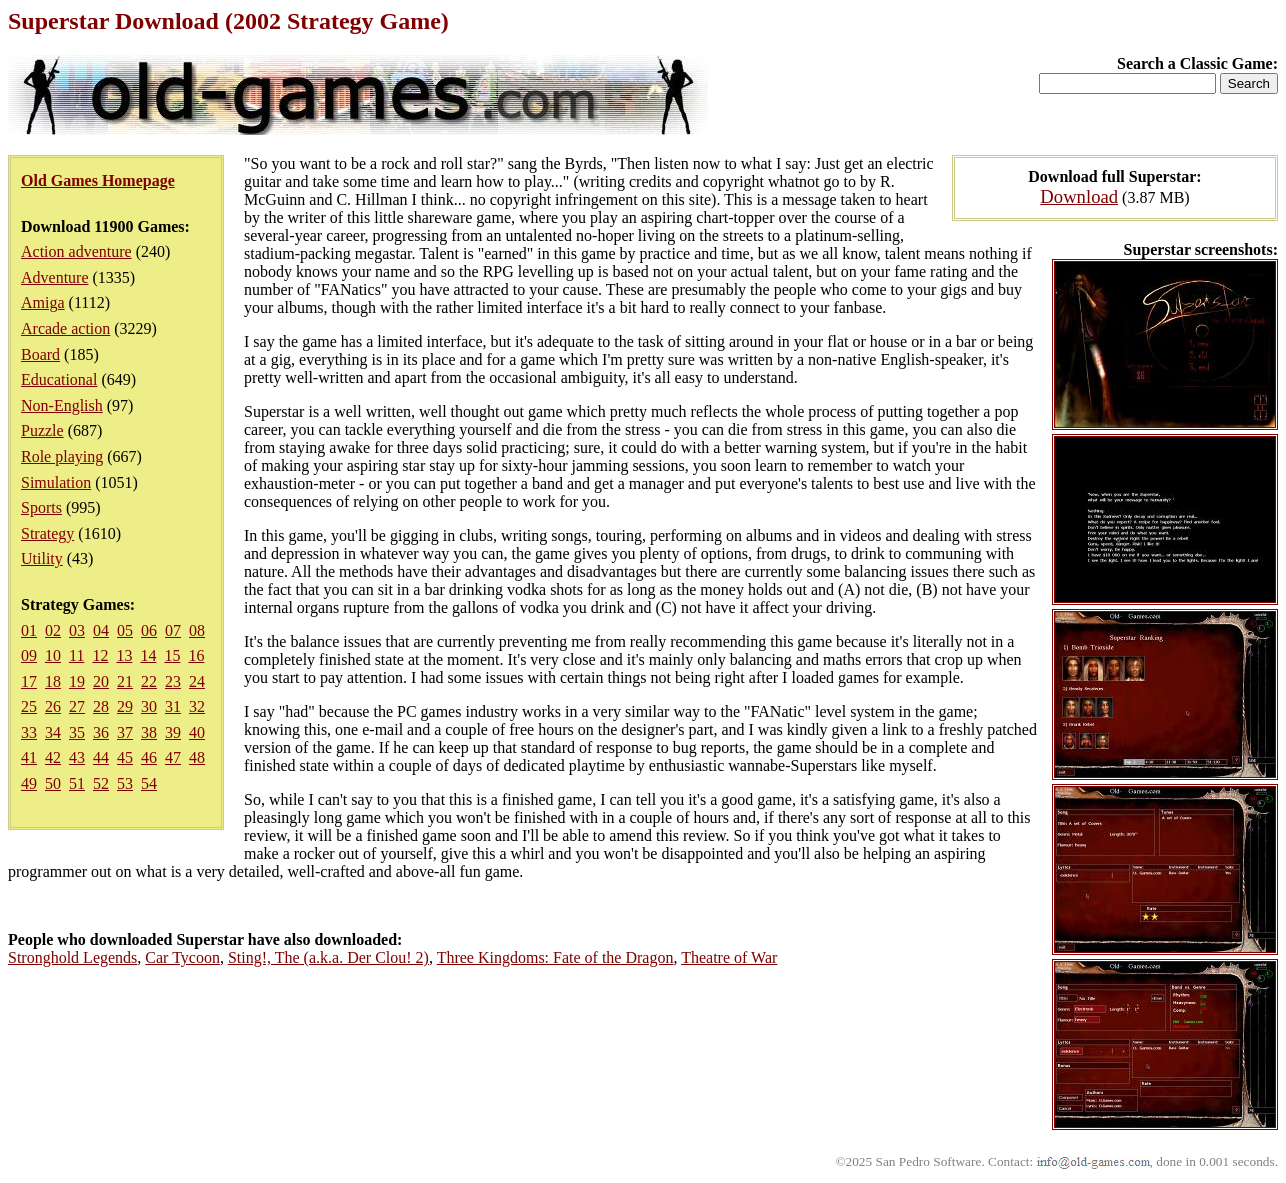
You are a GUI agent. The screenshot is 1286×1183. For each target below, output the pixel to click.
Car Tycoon (182, 957)
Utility (42, 558)
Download (1079, 196)
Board (40, 354)
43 (77, 757)
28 (101, 706)
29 (125, 706)
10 (53, 655)
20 (101, 681)
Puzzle (42, 430)
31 (173, 706)
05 (125, 630)
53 (125, 783)
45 (125, 757)
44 (101, 757)
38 (149, 732)
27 (77, 706)
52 (101, 783)
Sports (41, 507)
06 (149, 630)
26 (53, 706)
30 (149, 706)
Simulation (56, 482)
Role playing (62, 456)
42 (53, 757)
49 (29, 783)
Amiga (43, 302)
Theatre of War (729, 957)
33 (29, 732)
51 (77, 783)
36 (101, 732)
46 (149, 757)
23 (173, 681)
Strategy (47, 533)
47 (173, 757)
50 (53, 783)
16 (196, 655)
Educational (59, 379)
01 (29, 630)
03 (77, 630)
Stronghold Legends (72, 957)
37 (125, 732)
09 (29, 655)
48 (197, 757)
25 (29, 706)
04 (101, 630)
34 (53, 732)
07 (173, 630)
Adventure (55, 277)
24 (197, 681)
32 (197, 706)
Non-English (62, 405)
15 (172, 655)
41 (29, 757)
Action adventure (76, 251)
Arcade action (65, 328)
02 (53, 630)
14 (148, 655)
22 (149, 681)
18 (53, 681)
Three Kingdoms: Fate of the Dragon (555, 957)
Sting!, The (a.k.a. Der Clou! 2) (328, 957)
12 (100, 655)
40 (197, 732)
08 (197, 630)
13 (124, 655)
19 (77, 681)
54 (149, 783)
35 (77, 732)
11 (76, 655)
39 (173, 732)
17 (29, 681)
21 (125, 681)
